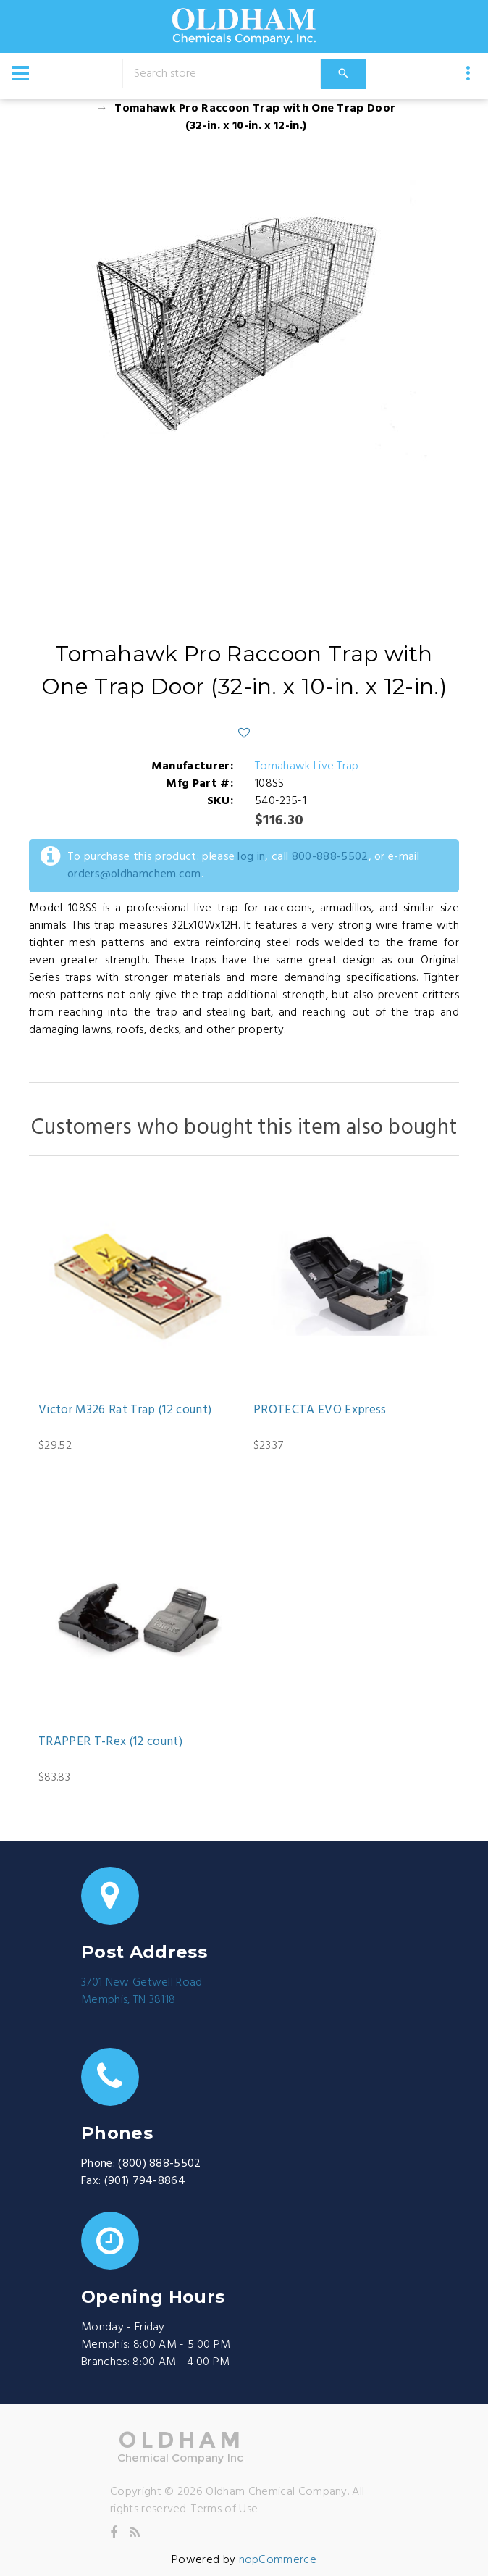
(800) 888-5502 (159, 2163)
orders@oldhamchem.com (134, 874)
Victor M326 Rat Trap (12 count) (125, 1410)
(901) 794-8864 (144, 2181)
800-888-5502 (330, 857)
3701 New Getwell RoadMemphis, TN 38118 (142, 1991)
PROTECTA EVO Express (320, 1410)
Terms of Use (224, 2509)
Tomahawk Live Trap (307, 766)
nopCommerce (278, 2560)
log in (251, 857)
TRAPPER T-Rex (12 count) (110, 1742)
